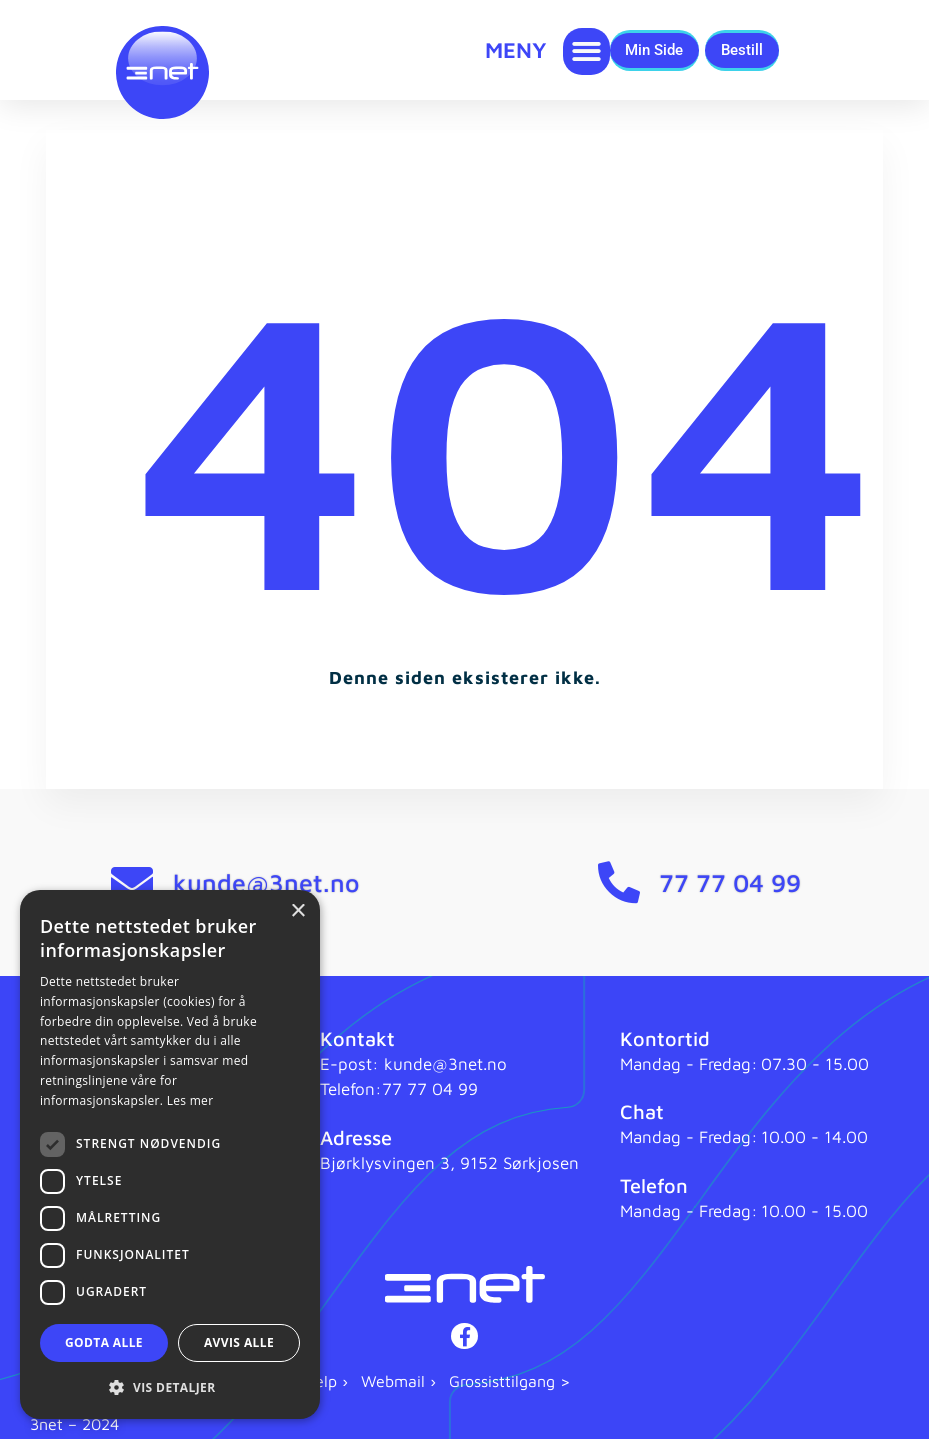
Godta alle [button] (104, 1342)
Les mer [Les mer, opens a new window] (190, 1100)
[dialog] (170, 1154)
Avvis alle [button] (239, 1342)
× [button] (297, 911)
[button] (586, 51)
